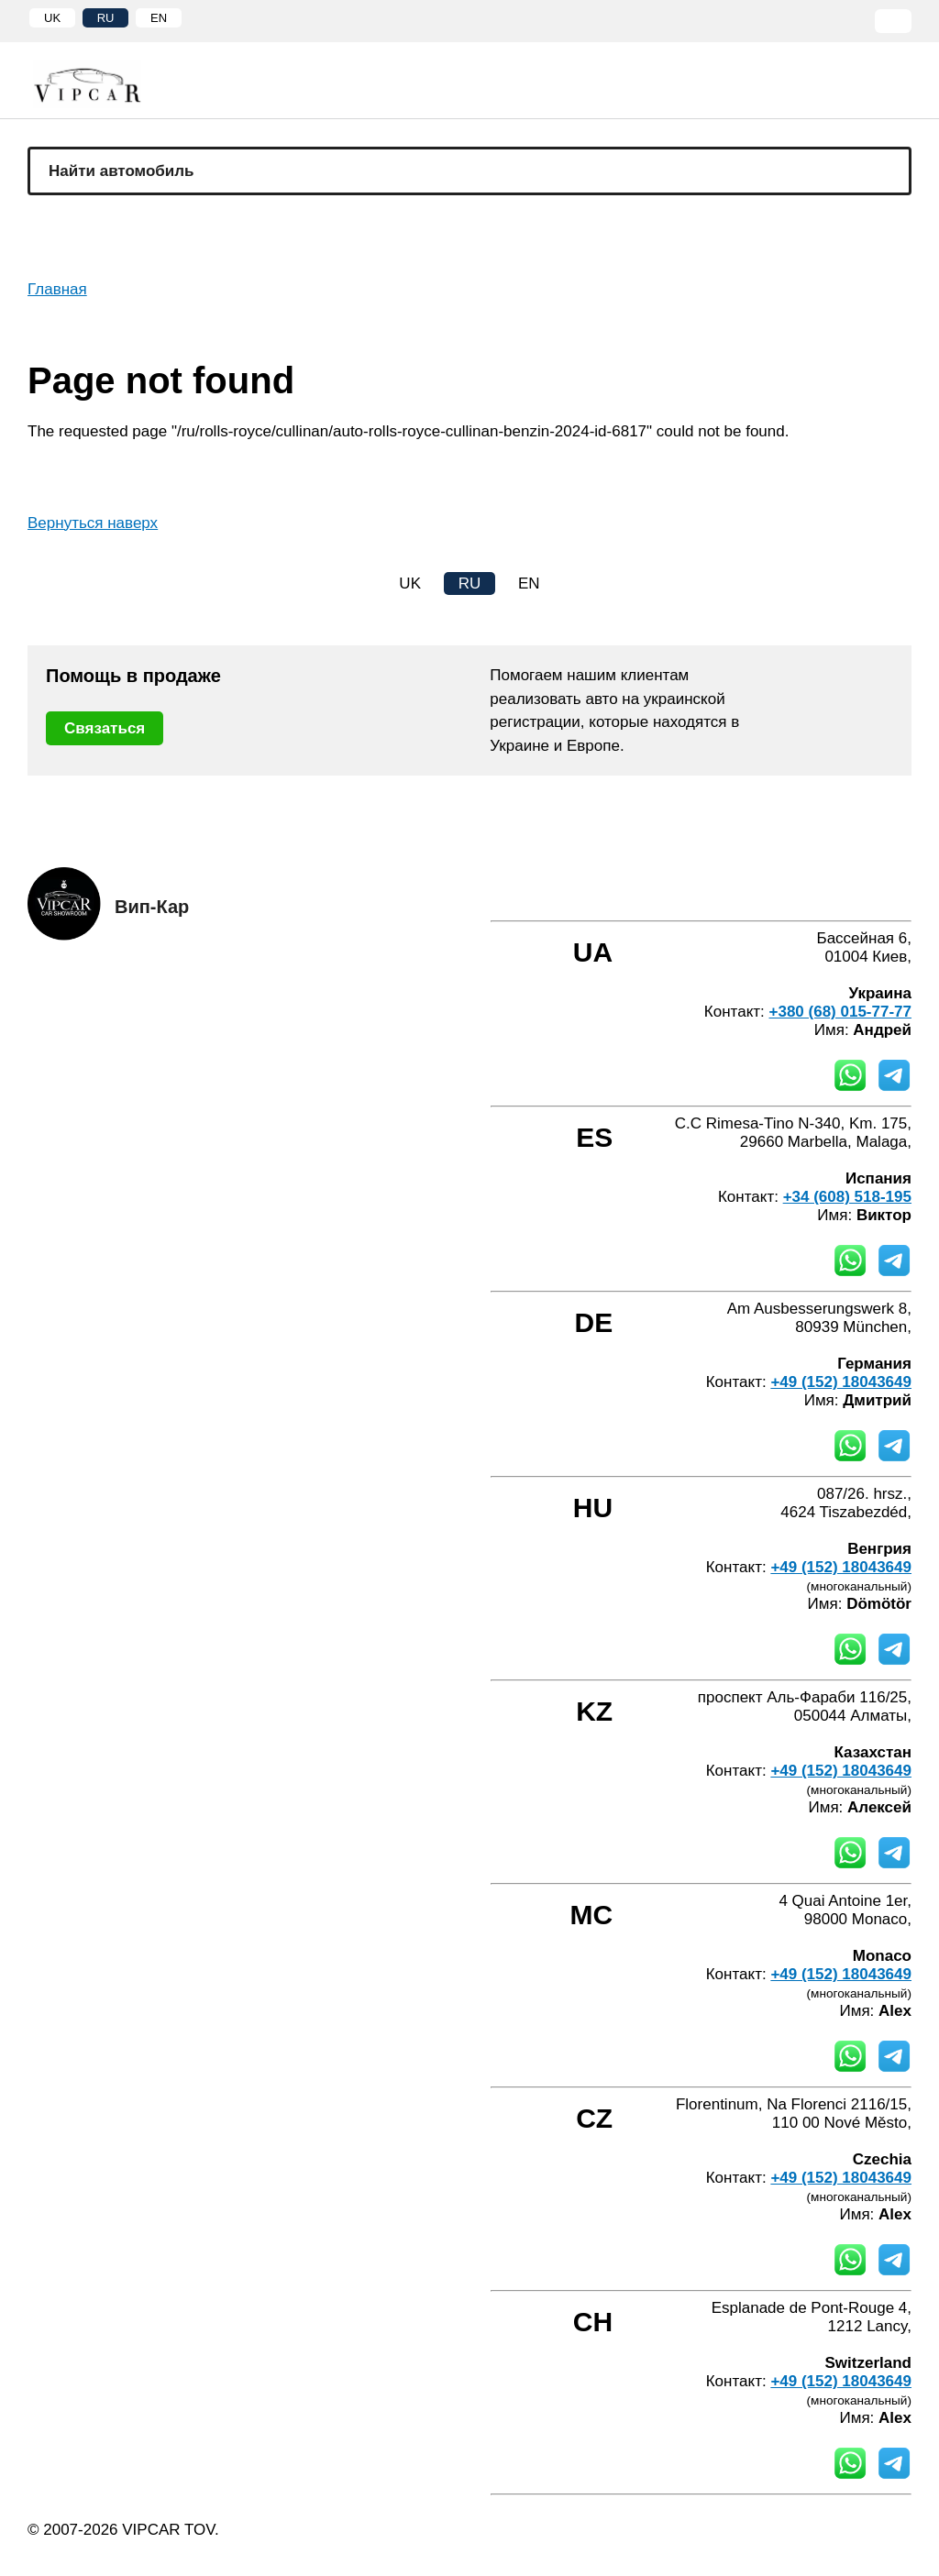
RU (106, 18)
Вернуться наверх (93, 523)
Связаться (104, 728)
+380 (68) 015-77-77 (840, 1011)
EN (158, 18)
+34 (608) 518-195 (847, 1196)
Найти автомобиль (121, 171)
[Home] (101, 84)
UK (52, 18)
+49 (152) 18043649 (840, 1382)
